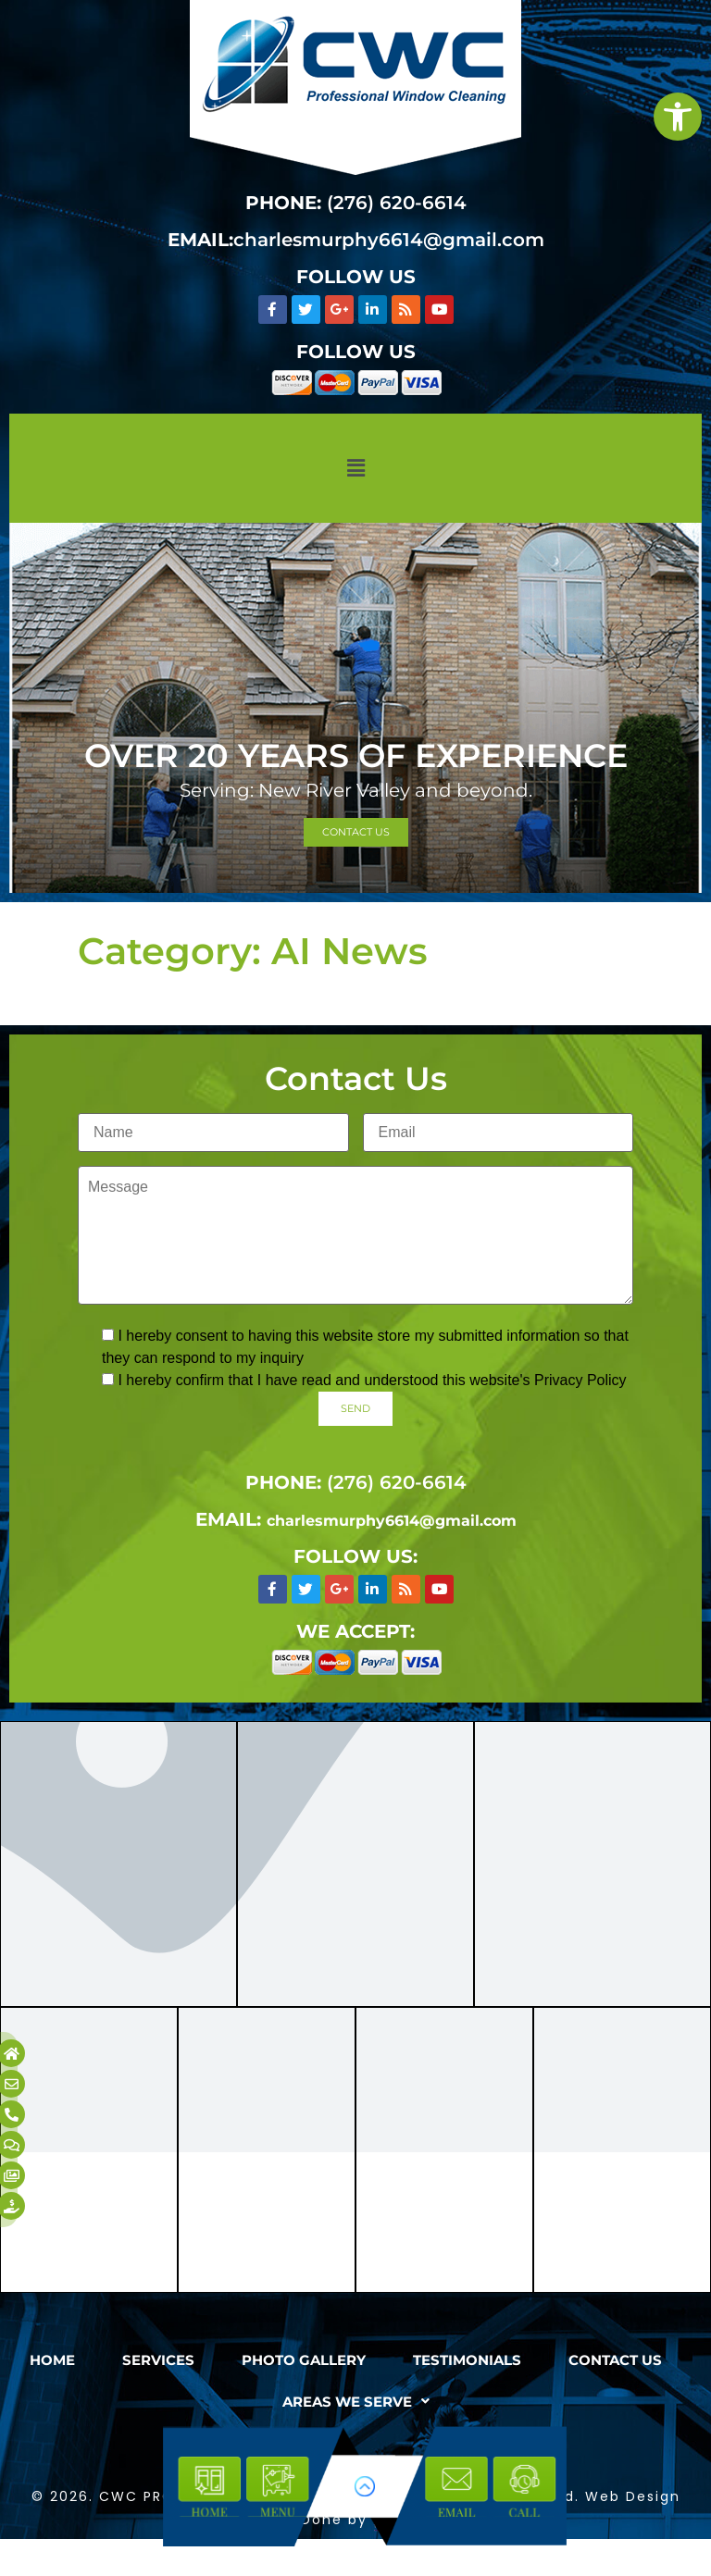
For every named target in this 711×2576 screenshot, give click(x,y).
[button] (355, 468)
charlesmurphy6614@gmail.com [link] (388, 240)
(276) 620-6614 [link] (397, 203)
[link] (678, 117)
